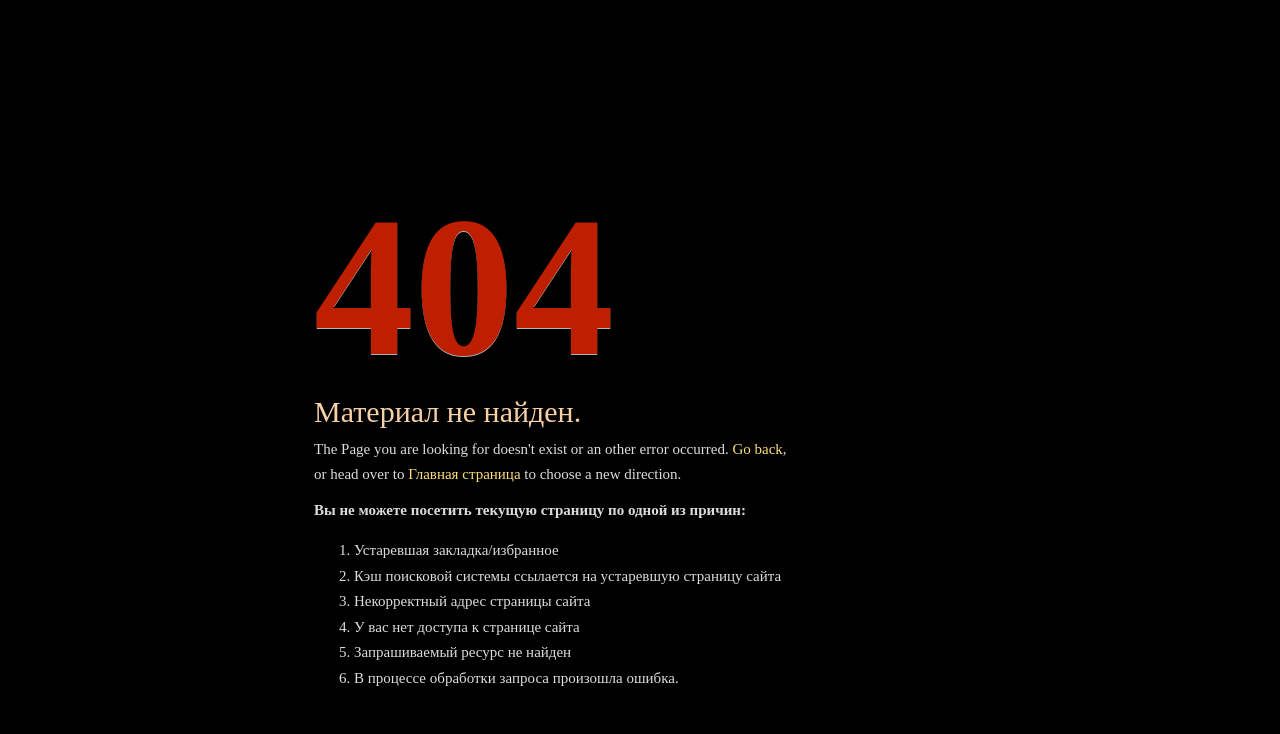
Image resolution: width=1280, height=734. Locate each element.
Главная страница (464, 474)
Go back (757, 449)
